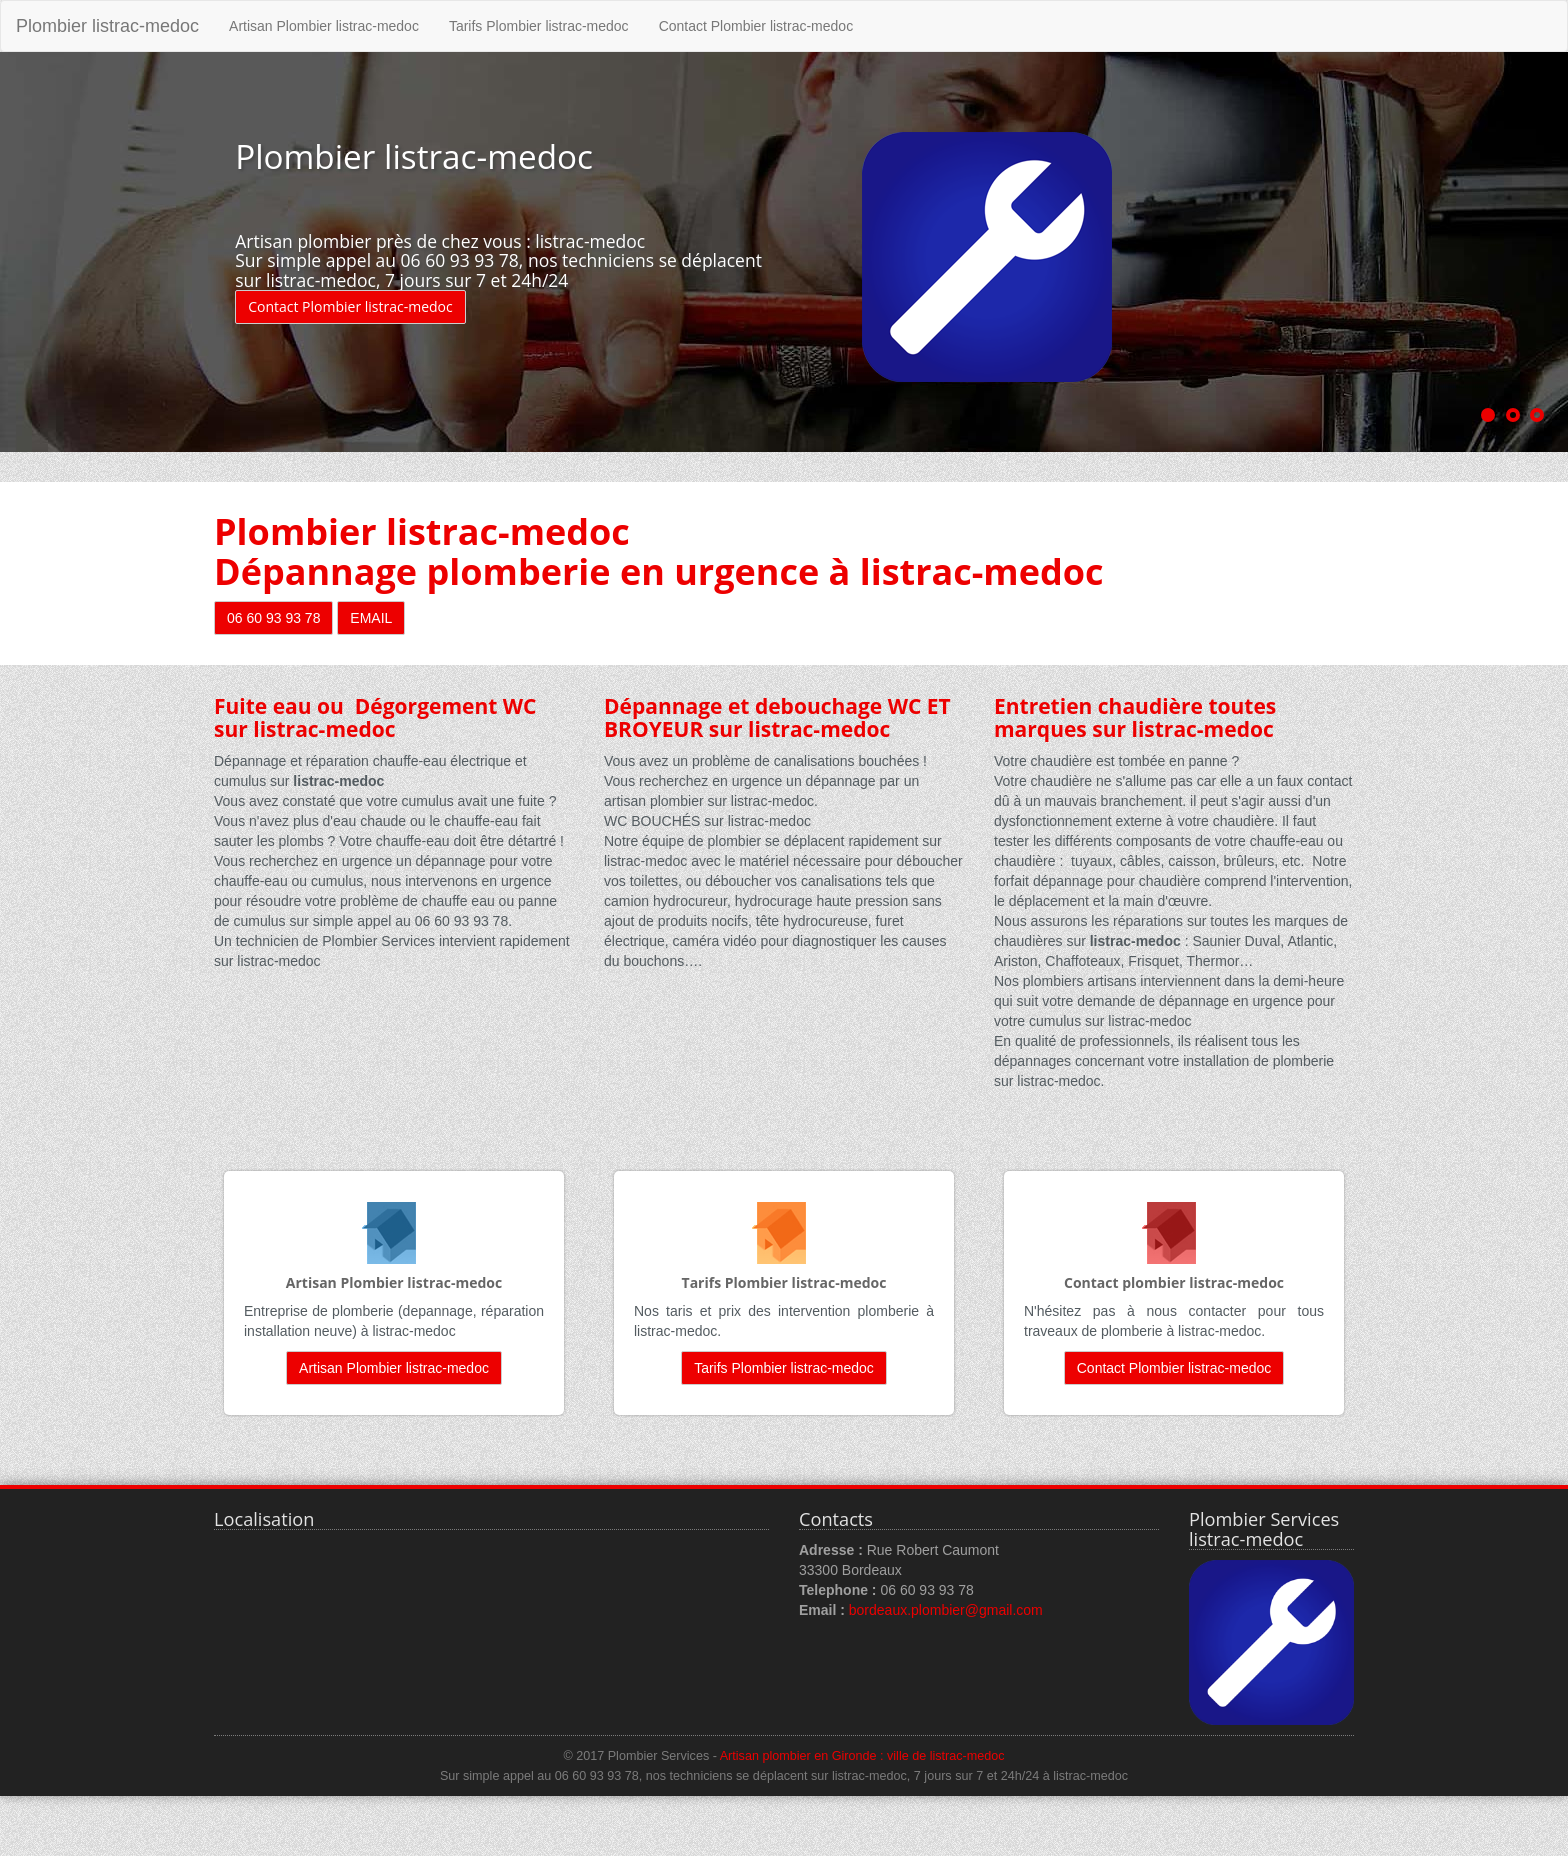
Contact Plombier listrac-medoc (756, 26)
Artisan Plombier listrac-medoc (324, 26)
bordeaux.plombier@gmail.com (946, 1610)
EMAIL (371, 618)
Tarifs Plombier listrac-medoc (539, 26)
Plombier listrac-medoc (107, 26)
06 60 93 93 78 (273, 618)
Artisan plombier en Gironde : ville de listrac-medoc (862, 1756)
